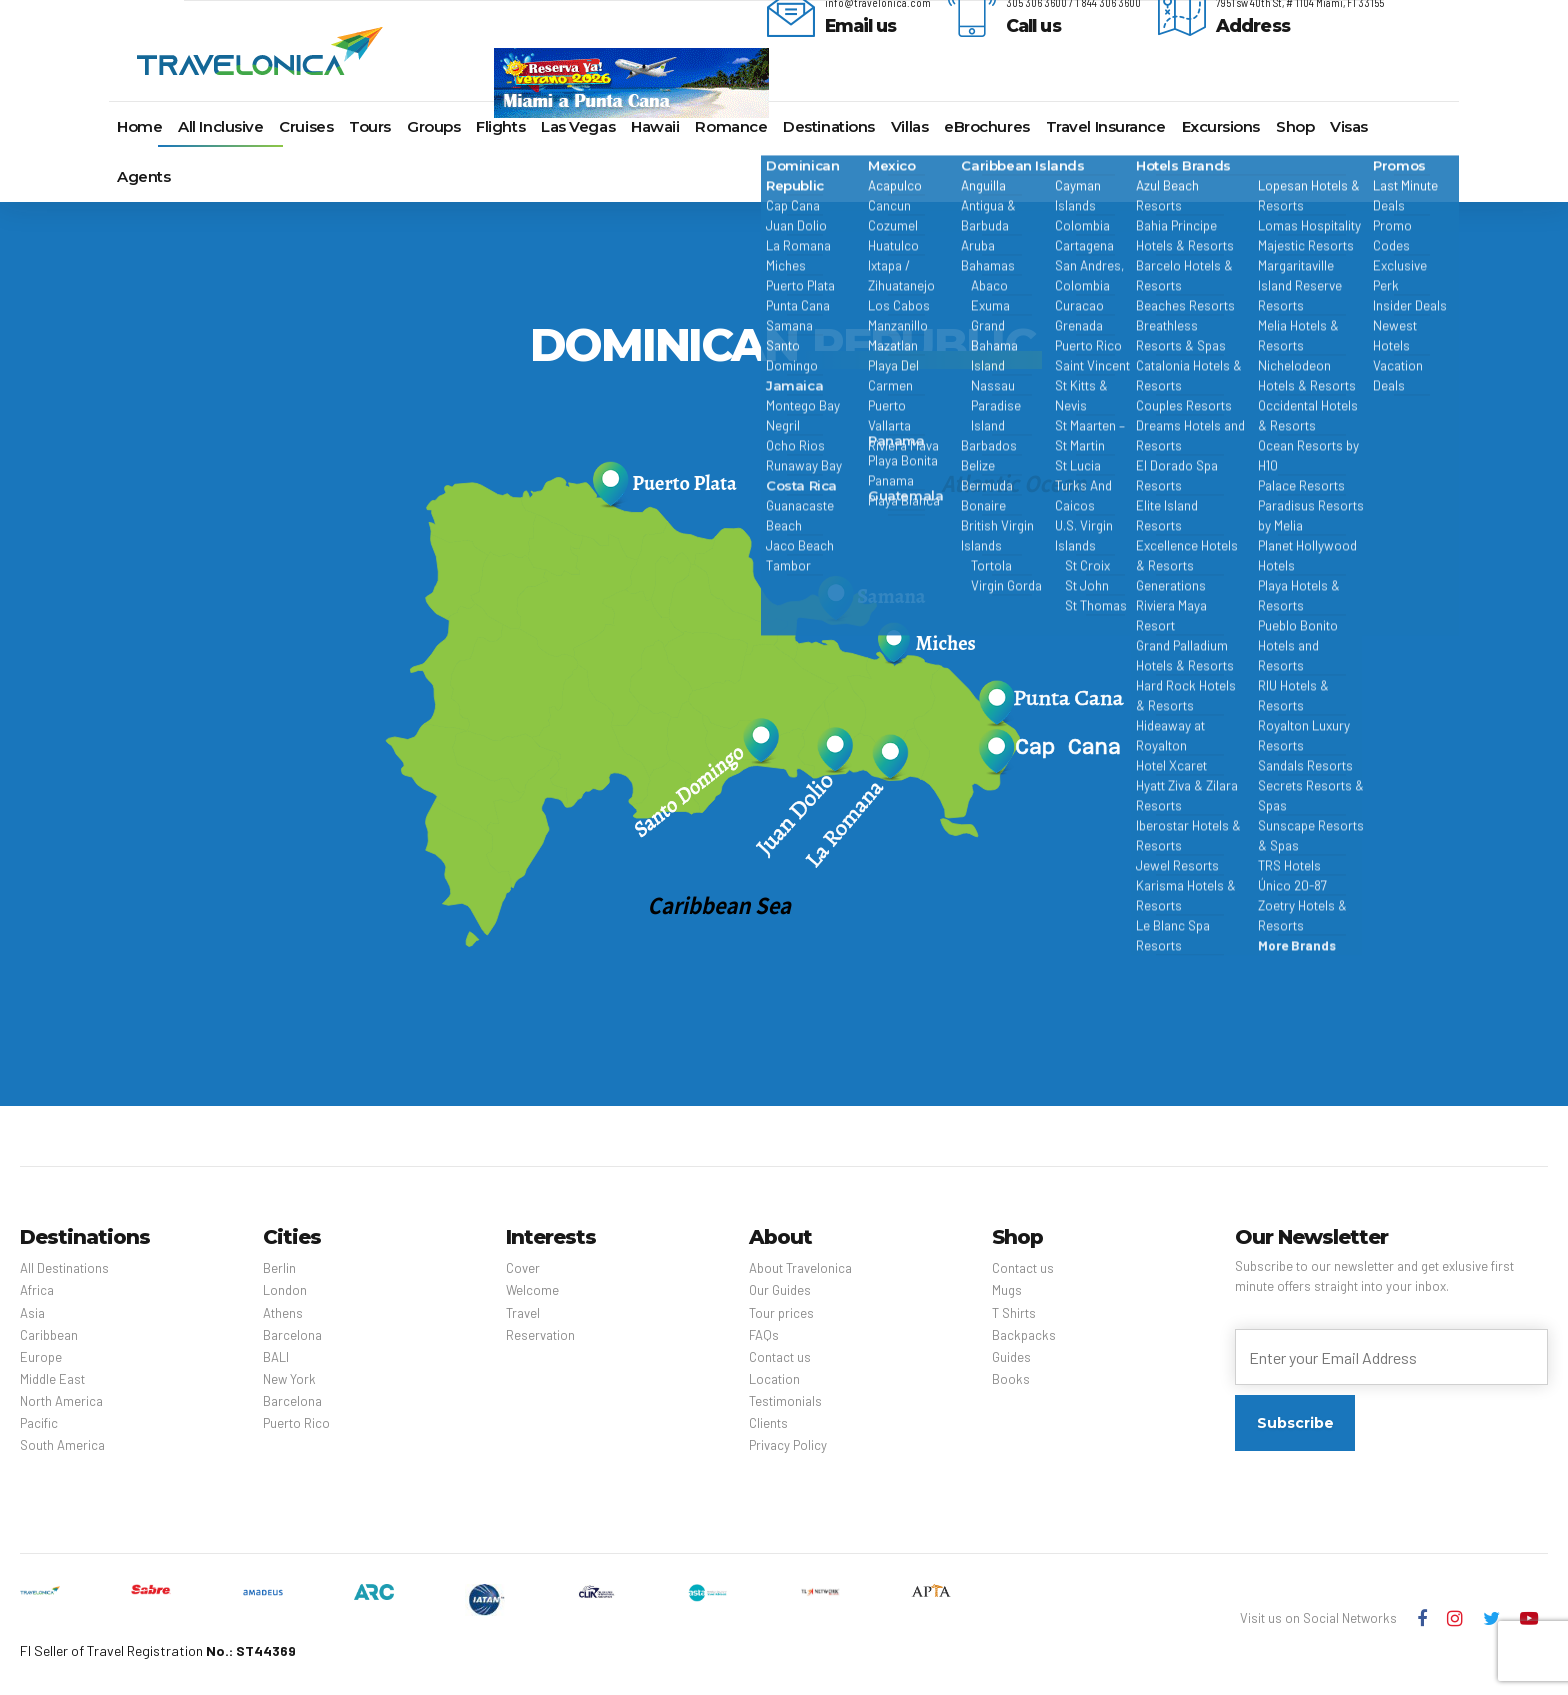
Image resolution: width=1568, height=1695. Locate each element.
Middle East (52, 1379)
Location (774, 1379)
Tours (370, 126)
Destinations (829, 126)
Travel (523, 1313)
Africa (37, 1290)
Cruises (306, 126)
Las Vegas (578, 126)
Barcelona (292, 1335)
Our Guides (780, 1290)
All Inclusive (220, 126)
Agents (143, 176)
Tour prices (781, 1313)
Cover (523, 1268)
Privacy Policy (788, 1445)
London (285, 1290)
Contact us (780, 1357)
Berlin (279, 1268)
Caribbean (49, 1335)
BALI (276, 1357)
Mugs (1007, 1290)
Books (1011, 1379)
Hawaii (655, 126)
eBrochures (987, 126)
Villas (909, 126)
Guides (1011, 1357)
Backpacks (1024, 1335)
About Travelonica (800, 1268)
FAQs (764, 1335)
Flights (500, 126)
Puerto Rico (296, 1423)
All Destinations (64, 1268)
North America (61, 1401)
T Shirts (1014, 1313)
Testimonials (785, 1401)
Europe (41, 1357)
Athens (283, 1313)
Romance (731, 126)
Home (139, 126)
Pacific (39, 1423)
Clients (768, 1423)
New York (289, 1379)
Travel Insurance (1106, 126)
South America (62, 1445)
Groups (433, 126)
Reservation (540, 1335)
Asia (32, 1313)
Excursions (1221, 126)
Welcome (532, 1290)
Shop (1295, 126)
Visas (1349, 126)
